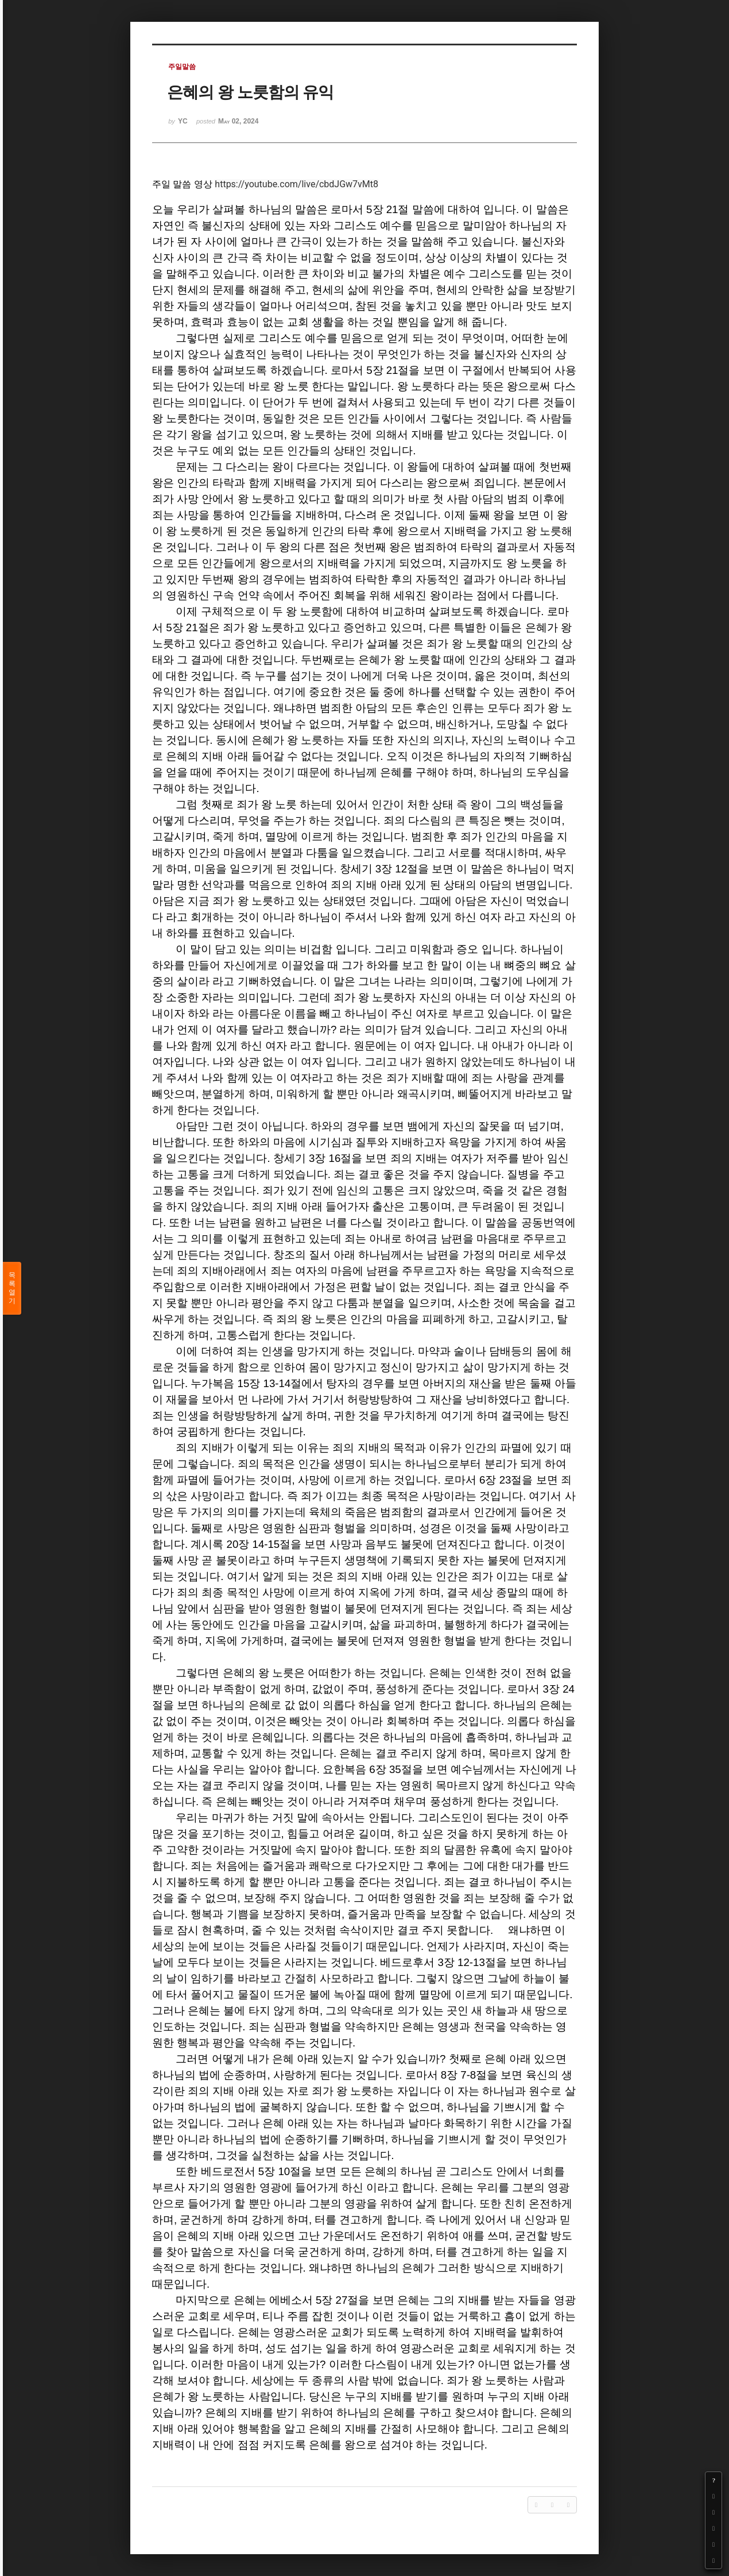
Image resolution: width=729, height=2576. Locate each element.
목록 (12, 1288)
